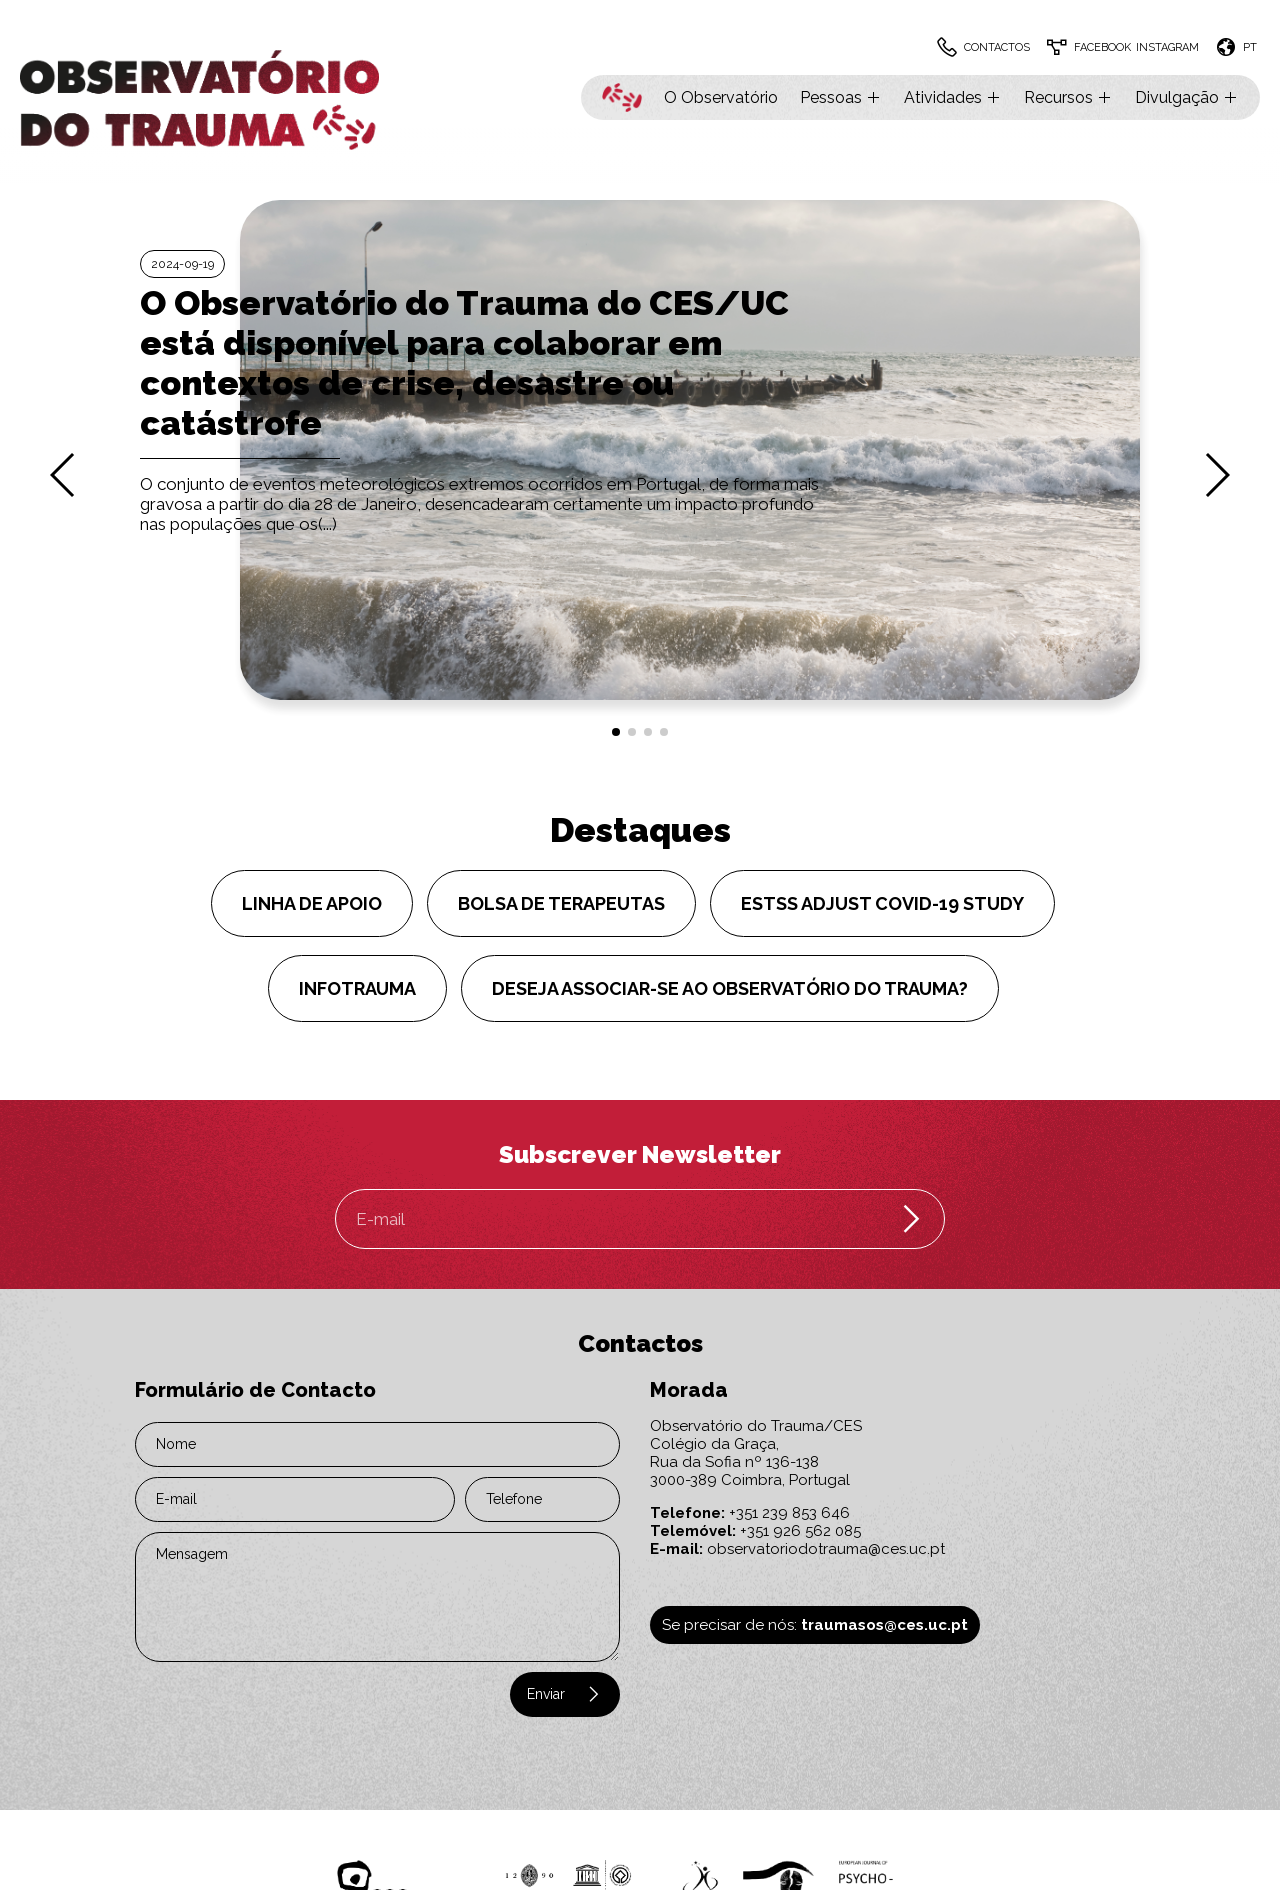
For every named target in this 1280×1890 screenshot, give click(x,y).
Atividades (953, 97)
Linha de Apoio (312, 903)
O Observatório (721, 97)
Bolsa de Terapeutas (561, 903)
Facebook (1102, 47)
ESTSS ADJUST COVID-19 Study (882, 903)
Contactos (997, 47)
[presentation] (256, 1703)
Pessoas (841, 97)
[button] (616, 732)
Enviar (565, 1694)
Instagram (1167, 47)
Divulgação (1187, 97)
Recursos (1068, 97)
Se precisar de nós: (815, 1625)
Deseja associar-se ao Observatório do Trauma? (730, 988)
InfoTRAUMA (357, 988)
